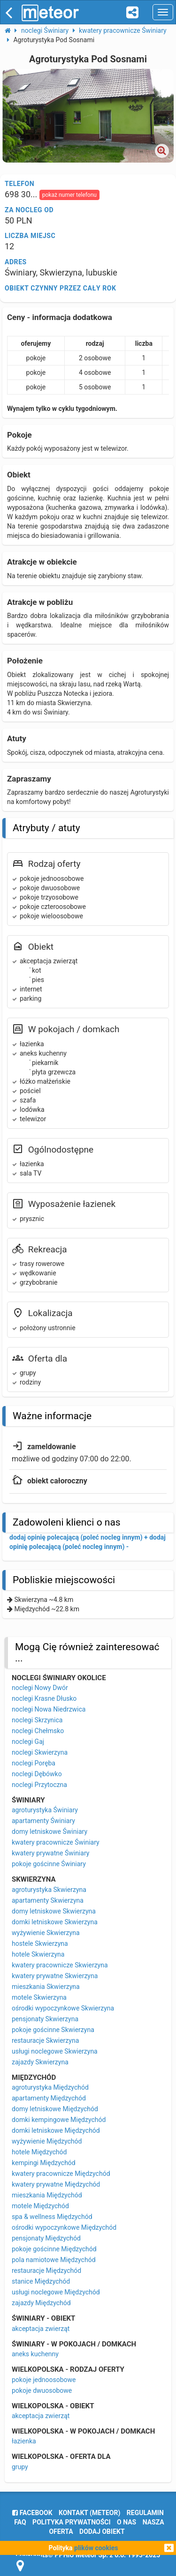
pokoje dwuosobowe (42, 2390)
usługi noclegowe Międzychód (56, 2292)
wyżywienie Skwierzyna (46, 1932)
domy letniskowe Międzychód (55, 2109)
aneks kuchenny (35, 2354)
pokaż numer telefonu (69, 195)
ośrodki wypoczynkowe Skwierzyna (63, 2008)
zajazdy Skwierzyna (40, 2062)
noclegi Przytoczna (39, 1784)
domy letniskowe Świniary (49, 1831)
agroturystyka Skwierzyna (49, 1889)
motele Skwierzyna (39, 1997)
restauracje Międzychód (46, 2270)
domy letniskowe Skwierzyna (54, 1911)
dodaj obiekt (102, 2531)
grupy (20, 2467)
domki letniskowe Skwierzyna (55, 1922)
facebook (32, 2512)
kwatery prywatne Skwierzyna (55, 1976)
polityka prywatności (71, 2522)
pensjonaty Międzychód (46, 2238)
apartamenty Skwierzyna (48, 1900)
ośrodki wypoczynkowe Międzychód (64, 2227)
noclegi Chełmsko (38, 1731)
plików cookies (96, 2548)
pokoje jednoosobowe (44, 2379)
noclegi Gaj (28, 1741)
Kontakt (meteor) (89, 2512)
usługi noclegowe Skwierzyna (55, 2051)
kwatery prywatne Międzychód (56, 2184)
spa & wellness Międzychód (52, 2216)
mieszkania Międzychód (47, 2195)
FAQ (20, 2522)
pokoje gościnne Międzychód (54, 2249)
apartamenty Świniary (43, 1820)
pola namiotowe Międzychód (54, 2259)
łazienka (24, 2441)
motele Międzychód (40, 2206)
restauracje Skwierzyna (45, 2040)
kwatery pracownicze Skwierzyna (60, 1965)
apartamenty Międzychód (49, 2098)
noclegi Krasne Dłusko (44, 1698)
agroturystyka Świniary (45, 1810)
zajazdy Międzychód (41, 2303)
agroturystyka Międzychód (50, 2087)
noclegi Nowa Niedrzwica (48, 1709)
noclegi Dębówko (37, 1774)
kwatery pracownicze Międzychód (61, 2173)
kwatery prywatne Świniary (50, 1853)
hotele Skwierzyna (38, 1954)
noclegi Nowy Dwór (40, 1687)
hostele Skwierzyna (40, 1943)
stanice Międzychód (41, 2281)
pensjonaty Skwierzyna (45, 2019)
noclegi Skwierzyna (40, 1752)
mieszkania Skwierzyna (46, 1986)
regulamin (145, 2512)
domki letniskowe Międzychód (56, 2130)
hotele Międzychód (39, 2152)
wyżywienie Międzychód (47, 2141)
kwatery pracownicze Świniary (55, 1842)
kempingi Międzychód (44, 2163)
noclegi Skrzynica (37, 1720)
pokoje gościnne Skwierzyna (53, 2029)
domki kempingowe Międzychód (59, 2119)
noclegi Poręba (33, 1763)
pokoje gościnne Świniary (49, 1864)
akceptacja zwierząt (40, 2328)
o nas (126, 2522)
